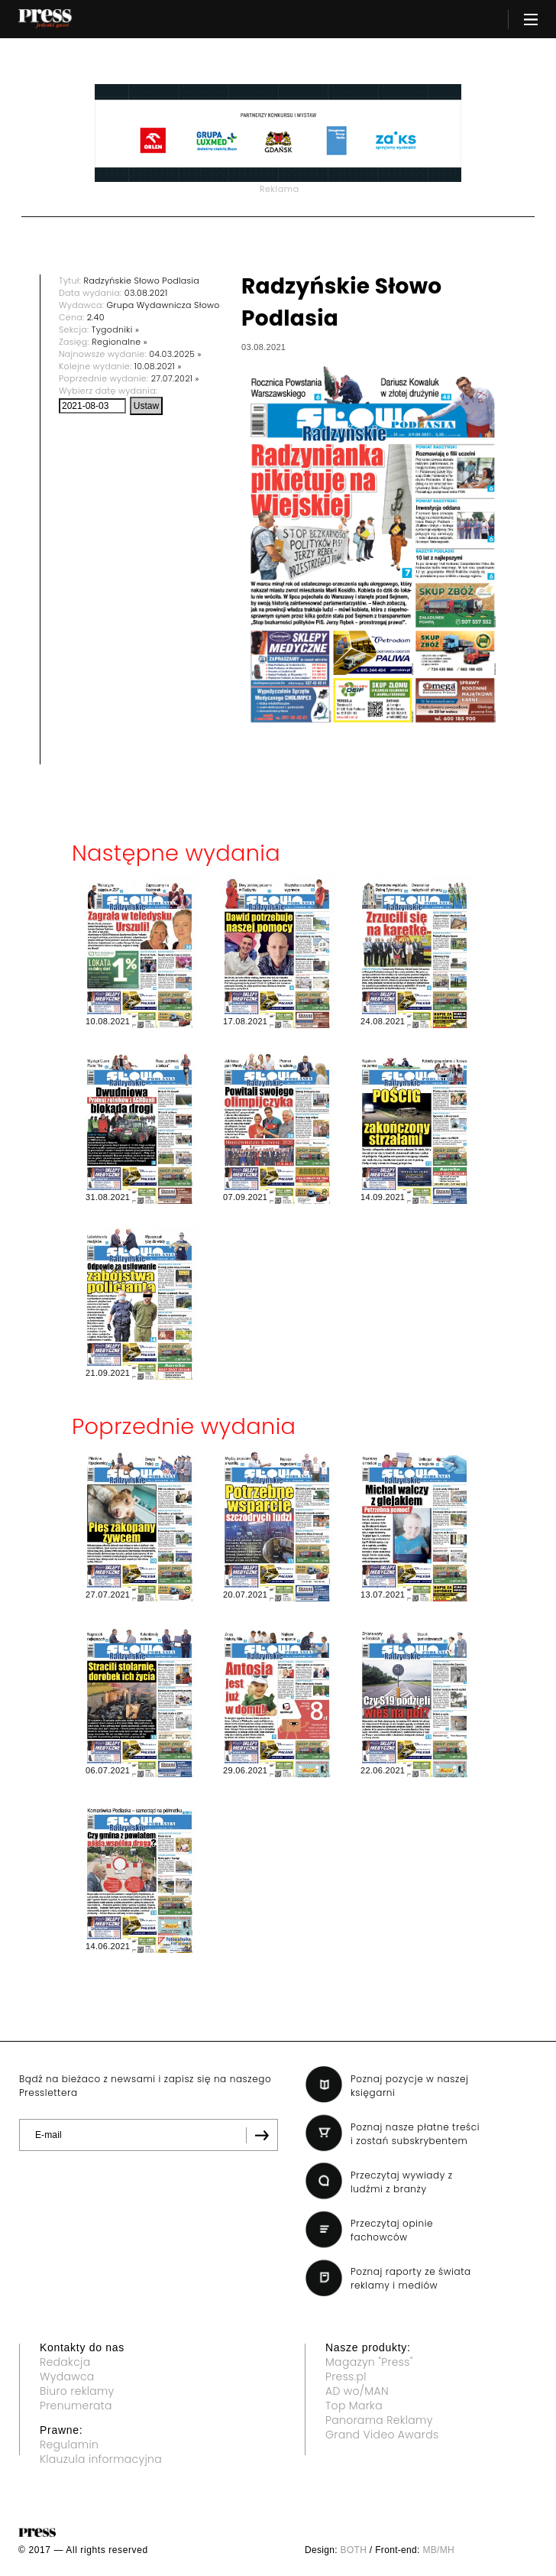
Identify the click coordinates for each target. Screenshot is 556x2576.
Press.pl (346, 2376)
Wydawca (67, 2376)
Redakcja (65, 2362)
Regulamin (69, 2444)
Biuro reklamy (77, 2391)
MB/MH (438, 2550)
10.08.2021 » (158, 366)
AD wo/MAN (357, 2391)
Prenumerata (76, 2405)
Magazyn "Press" (369, 2362)
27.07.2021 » (175, 378)
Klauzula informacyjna (101, 2459)
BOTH (354, 2550)
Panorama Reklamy (379, 2420)
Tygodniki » (115, 329)
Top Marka (354, 2405)
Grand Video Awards (381, 2434)
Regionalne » (119, 342)
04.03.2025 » (175, 354)
